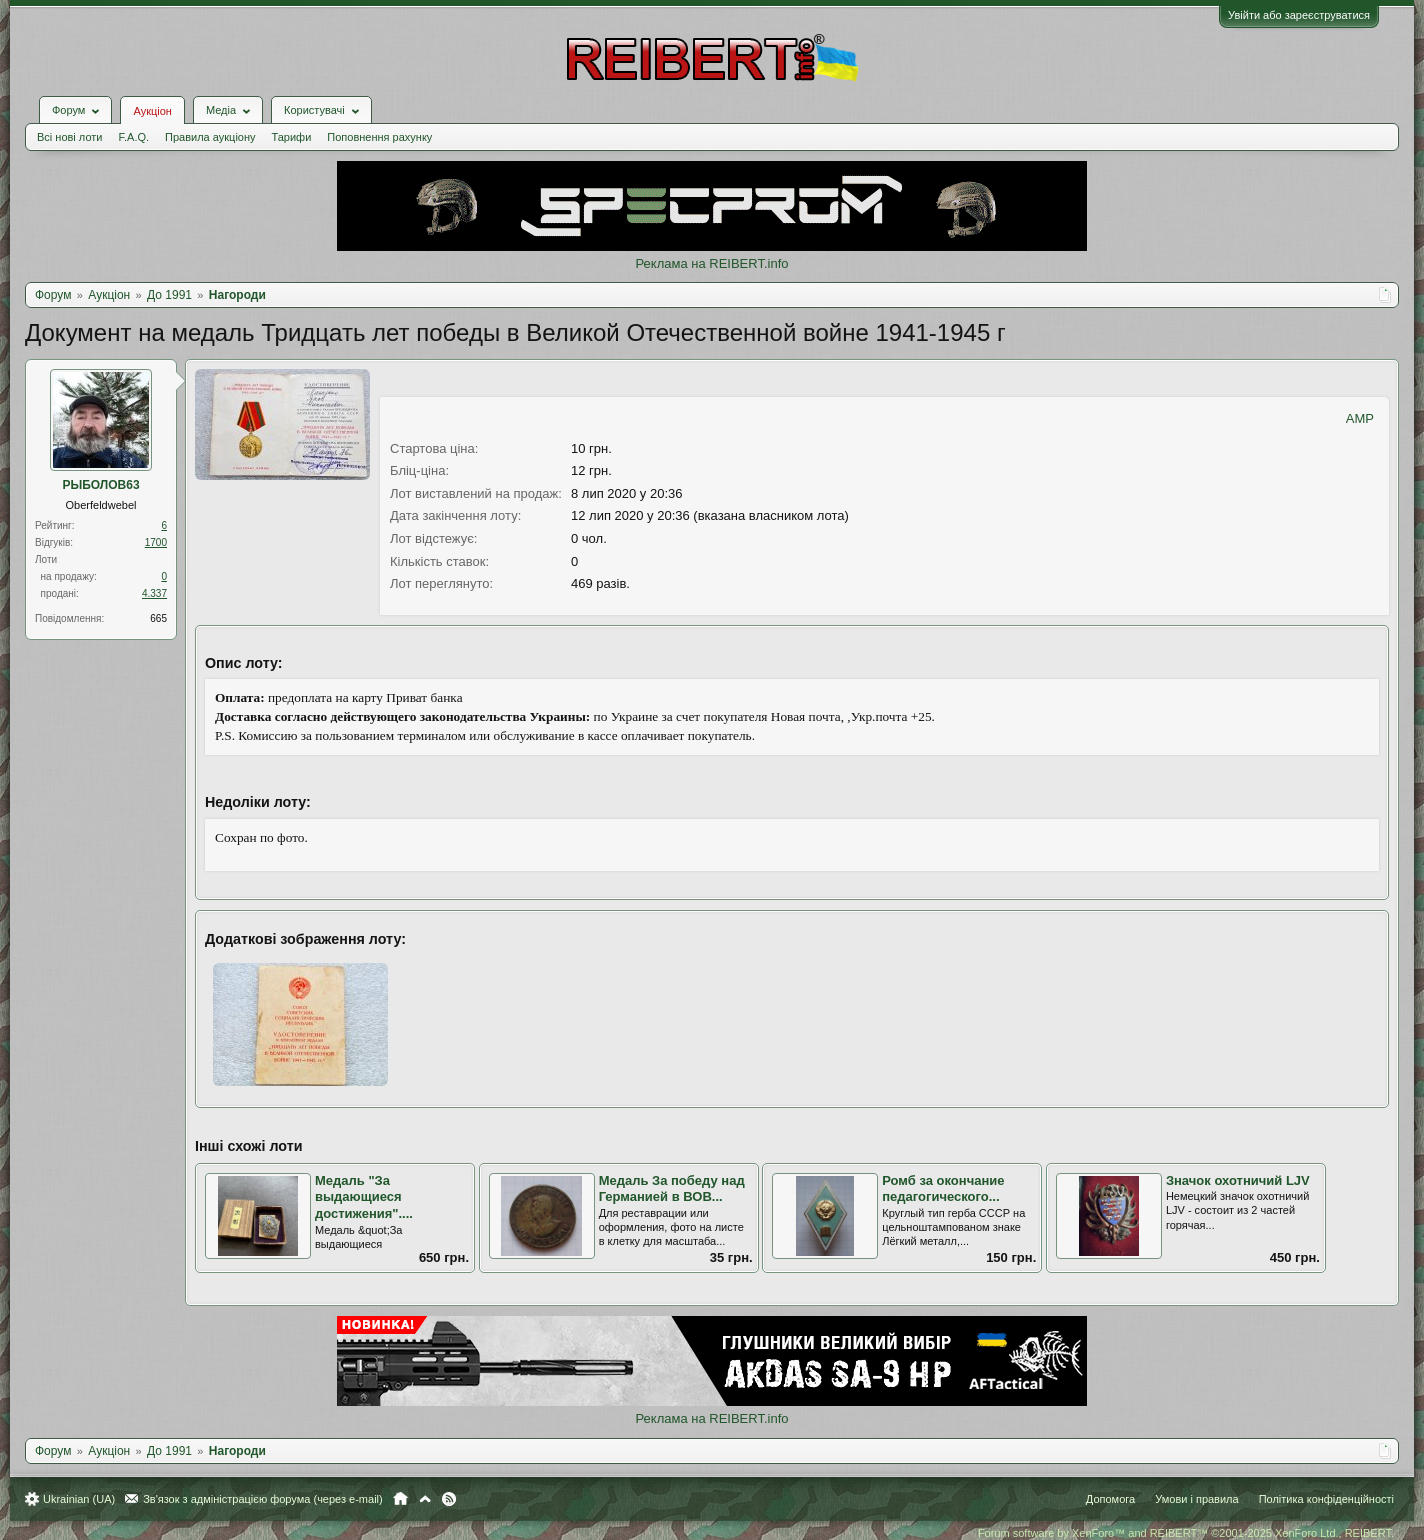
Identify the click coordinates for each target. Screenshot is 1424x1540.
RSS (449, 1499)
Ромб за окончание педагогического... (943, 1189)
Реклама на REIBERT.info (711, 263)
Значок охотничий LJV (1238, 1180)
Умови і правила (1196, 1499)
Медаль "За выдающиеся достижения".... (364, 1197)
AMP (1360, 418)
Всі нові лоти (69, 137)
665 (158, 618)
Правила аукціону (210, 137)
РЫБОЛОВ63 (100, 485)
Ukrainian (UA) (79, 1499)
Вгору (425, 1499)
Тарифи (292, 137)
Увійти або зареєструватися (1299, 15)
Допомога (1110, 1499)
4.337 (154, 593)
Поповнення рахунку (379, 137)
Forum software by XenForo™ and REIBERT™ (1186, 1533)
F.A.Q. (133, 137)
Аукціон (152, 111)
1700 (156, 542)
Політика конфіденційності (1326, 1499)
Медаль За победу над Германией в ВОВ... (672, 1189)
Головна (400, 1499)
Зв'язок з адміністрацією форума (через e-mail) (263, 1499)
